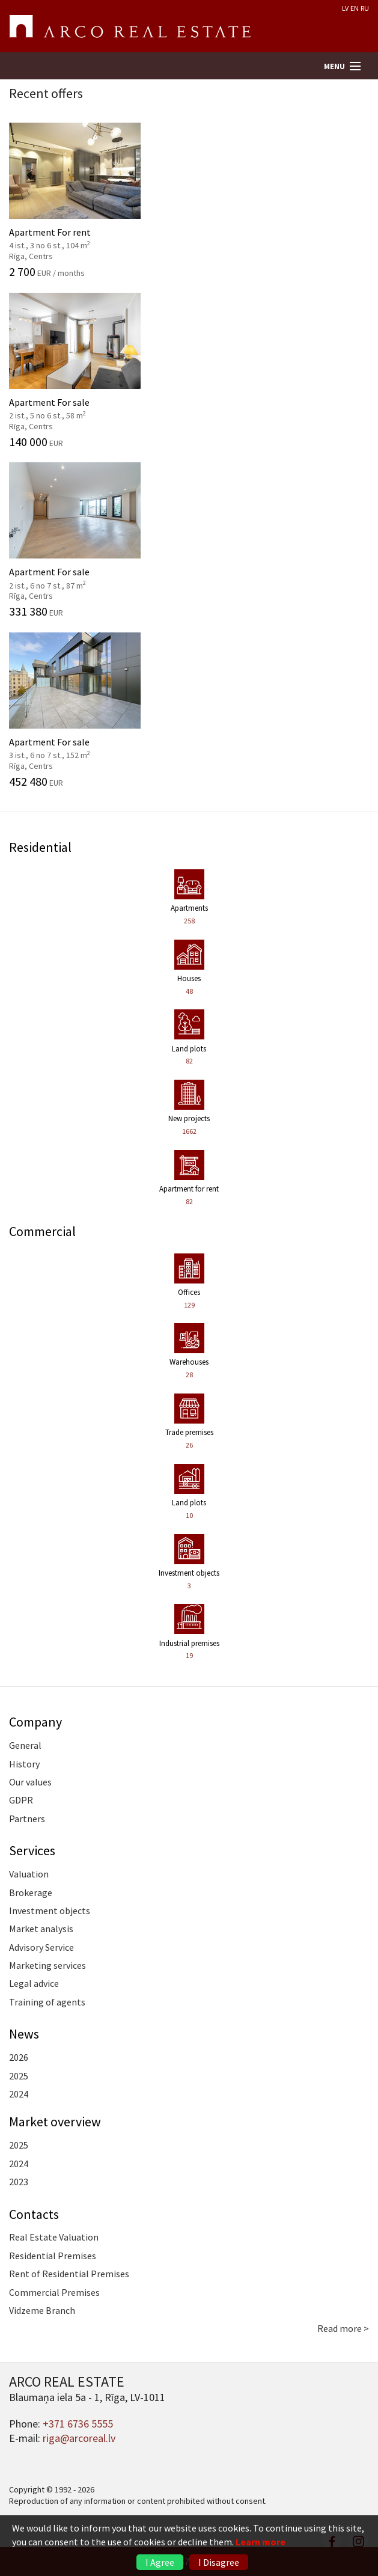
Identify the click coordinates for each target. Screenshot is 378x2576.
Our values (30, 1782)
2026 (18, 2057)
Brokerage (30, 1892)
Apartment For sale (189, 370)
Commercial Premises (54, 2292)
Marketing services (47, 1965)
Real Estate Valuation (54, 2237)
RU (365, 8)
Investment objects (49, 1910)
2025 (18, 2076)
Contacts (34, 2214)
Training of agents (47, 2002)
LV (345, 8)
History (24, 1764)
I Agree (159, 2562)
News (24, 2033)
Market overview (55, 2121)
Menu (334, 66)
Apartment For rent (189, 200)
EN (354, 8)
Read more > (343, 2328)
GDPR (21, 1800)
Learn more (260, 2542)
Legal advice (34, 1983)
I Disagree (218, 2562)
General (25, 1745)
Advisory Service (41, 1947)
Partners (27, 1819)
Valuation (29, 1874)
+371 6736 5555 (78, 2424)
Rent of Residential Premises (69, 2274)
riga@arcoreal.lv (79, 2438)
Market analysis (41, 1929)
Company (35, 1721)
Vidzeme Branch (42, 2310)
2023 (18, 2182)
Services (32, 1850)
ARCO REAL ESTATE (130, 26)
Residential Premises (52, 2256)
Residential (40, 847)
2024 (18, 2094)
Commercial (42, 1231)
